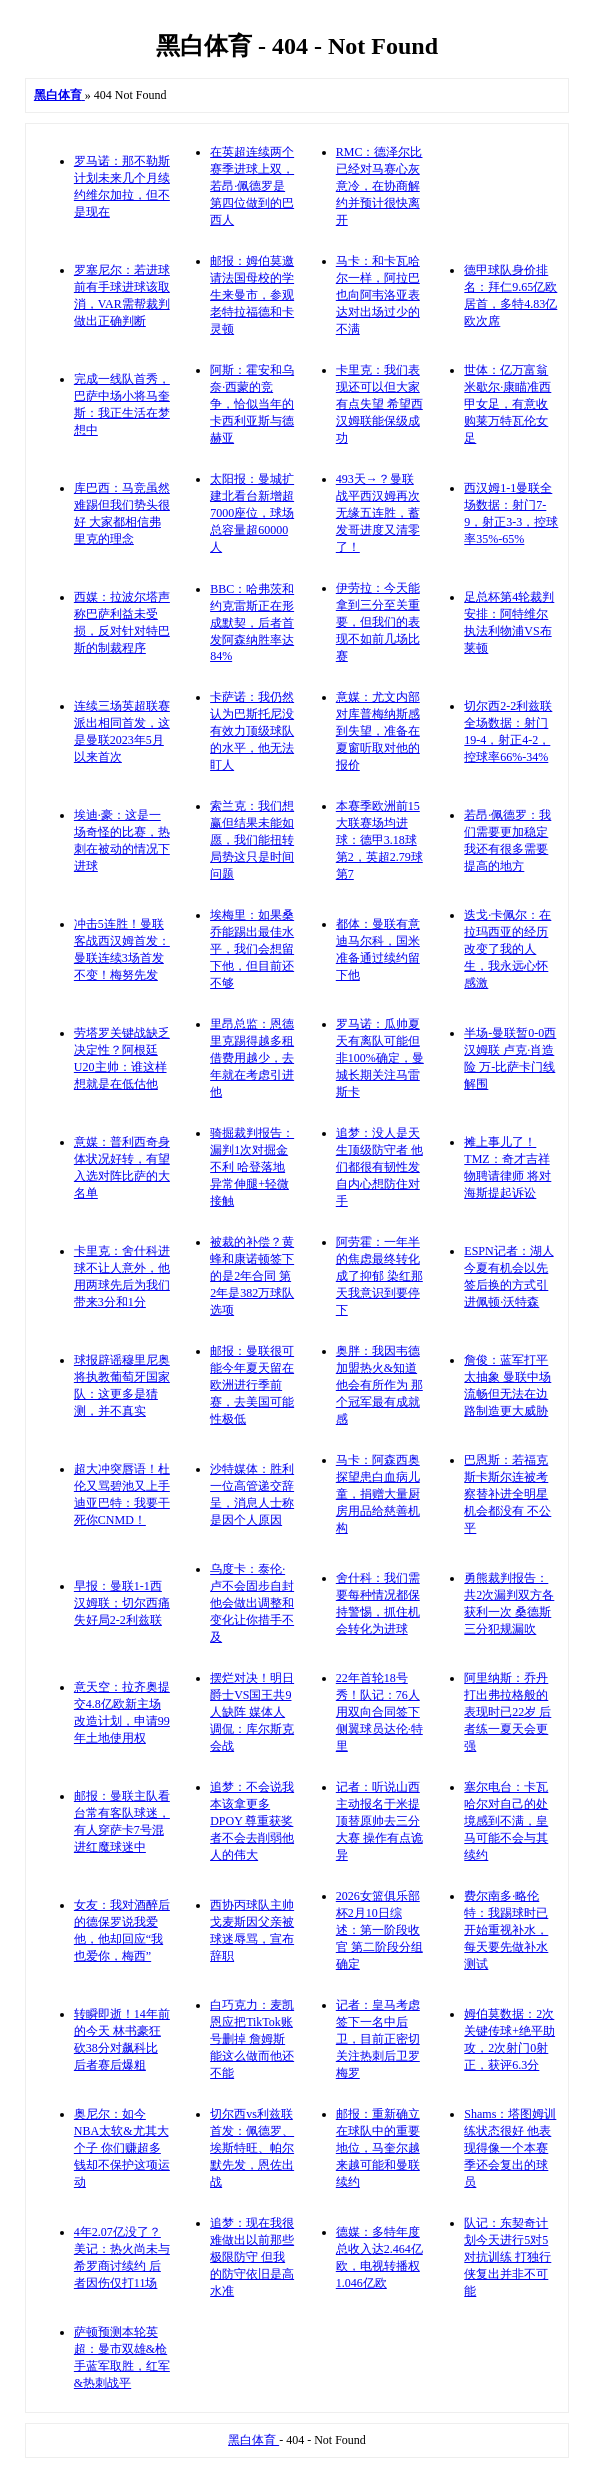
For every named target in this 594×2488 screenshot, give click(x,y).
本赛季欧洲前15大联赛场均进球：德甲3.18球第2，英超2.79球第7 (379, 840)
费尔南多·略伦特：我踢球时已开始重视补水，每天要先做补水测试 (506, 1930)
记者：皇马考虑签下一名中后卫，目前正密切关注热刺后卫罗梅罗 (378, 2039)
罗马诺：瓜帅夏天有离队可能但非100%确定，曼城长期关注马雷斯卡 (380, 1058)
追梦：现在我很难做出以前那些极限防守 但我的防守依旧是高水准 (252, 2257)
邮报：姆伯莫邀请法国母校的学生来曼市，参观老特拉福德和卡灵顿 (252, 295)
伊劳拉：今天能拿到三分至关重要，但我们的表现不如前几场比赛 (378, 622)
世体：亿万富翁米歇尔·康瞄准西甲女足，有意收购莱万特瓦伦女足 (507, 404)
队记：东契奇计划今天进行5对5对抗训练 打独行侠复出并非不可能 (507, 2257)
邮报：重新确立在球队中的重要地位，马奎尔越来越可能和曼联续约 (378, 2148)
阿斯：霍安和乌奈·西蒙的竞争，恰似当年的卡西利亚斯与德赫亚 (252, 404)
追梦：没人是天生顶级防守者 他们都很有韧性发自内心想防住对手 (379, 1167)
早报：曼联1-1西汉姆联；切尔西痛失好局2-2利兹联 (122, 1603)
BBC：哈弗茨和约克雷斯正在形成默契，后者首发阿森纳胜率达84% (252, 622)
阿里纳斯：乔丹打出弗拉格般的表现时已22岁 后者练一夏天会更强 (507, 1712)
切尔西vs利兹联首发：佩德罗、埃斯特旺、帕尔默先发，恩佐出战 (252, 2148)
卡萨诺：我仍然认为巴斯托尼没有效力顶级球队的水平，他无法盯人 (252, 731)
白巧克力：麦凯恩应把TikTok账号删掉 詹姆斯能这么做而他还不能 (252, 2039)
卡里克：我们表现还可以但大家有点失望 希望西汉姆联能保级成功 (379, 404)
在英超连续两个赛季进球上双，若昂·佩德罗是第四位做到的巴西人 (252, 186)
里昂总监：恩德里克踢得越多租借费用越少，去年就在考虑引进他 (252, 1058)
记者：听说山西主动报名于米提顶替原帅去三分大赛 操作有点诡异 (379, 1821)
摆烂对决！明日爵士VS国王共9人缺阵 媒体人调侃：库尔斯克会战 (252, 1712)
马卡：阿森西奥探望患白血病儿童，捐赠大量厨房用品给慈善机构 (378, 1494)
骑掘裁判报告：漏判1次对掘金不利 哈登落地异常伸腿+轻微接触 (252, 1167)
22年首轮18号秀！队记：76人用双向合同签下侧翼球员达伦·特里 (379, 1712)
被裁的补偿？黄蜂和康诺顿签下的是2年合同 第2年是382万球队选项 (252, 1276)
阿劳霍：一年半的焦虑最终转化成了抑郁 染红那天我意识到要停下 (379, 1276)
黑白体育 (253, 2440)
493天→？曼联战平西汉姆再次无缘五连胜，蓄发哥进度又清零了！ (378, 513)
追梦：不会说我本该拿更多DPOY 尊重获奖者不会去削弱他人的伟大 (252, 1821)
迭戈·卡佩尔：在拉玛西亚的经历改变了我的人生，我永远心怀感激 (507, 949)
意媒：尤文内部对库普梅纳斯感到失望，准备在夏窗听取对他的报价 (378, 731)
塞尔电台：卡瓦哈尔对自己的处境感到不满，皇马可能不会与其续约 (506, 1821)
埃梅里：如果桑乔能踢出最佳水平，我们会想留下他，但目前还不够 (252, 949)
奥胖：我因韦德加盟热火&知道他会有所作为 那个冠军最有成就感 (379, 1385)
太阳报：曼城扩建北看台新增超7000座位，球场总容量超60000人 (252, 513)
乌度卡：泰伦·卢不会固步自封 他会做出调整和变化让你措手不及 (252, 1603)
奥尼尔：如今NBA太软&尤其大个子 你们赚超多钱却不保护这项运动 (122, 2148)
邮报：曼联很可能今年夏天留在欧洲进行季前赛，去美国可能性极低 (252, 1385)
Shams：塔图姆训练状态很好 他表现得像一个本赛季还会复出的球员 (510, 2148)
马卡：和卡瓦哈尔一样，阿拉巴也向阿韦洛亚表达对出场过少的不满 (378, 295)
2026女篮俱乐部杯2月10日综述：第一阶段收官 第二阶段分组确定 (379, 1930)
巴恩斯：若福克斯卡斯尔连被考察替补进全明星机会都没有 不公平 (507, 1494)
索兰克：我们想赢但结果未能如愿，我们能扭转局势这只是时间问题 (252, 840)
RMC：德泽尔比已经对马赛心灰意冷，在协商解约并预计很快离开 (379, 186)
